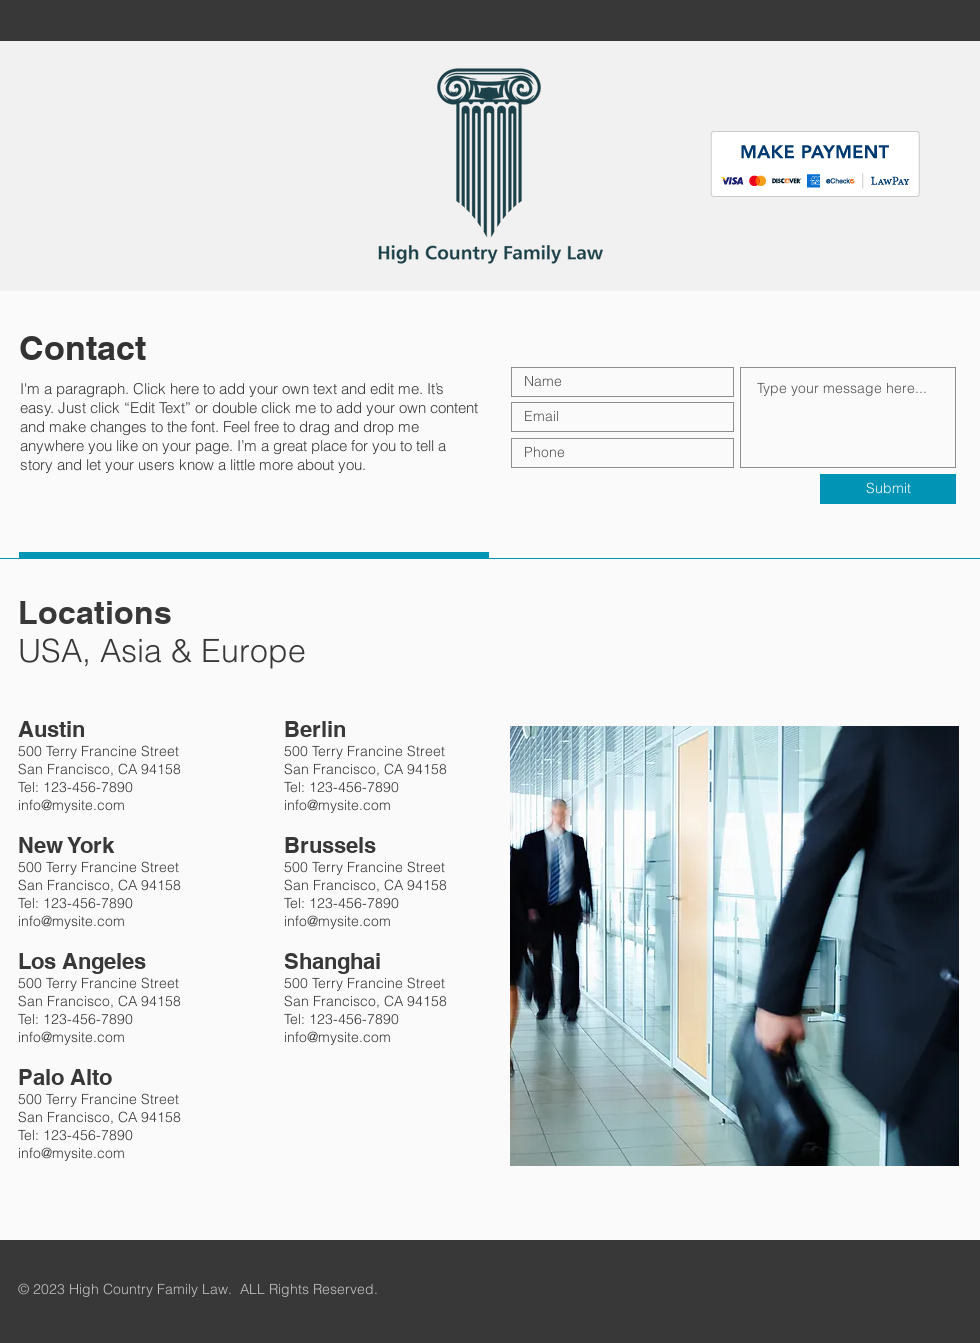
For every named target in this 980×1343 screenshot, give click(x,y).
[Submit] (888, 489)
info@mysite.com (71, 805)
